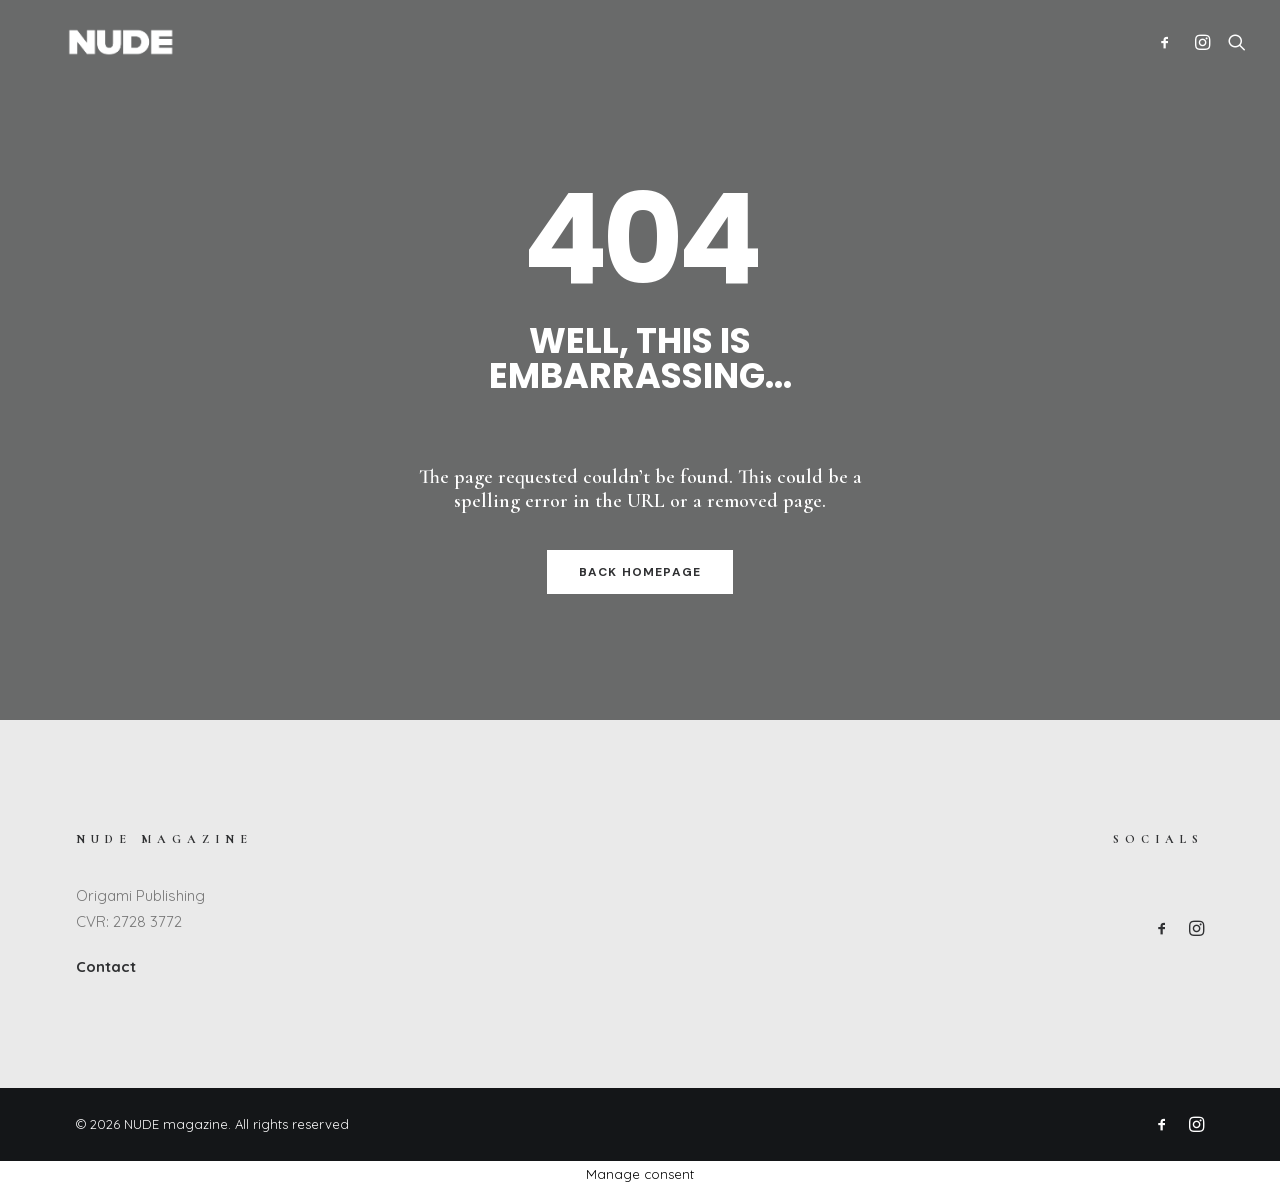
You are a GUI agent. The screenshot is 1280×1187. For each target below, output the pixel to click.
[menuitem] (1169, 42)
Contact (106, 966)
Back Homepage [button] (640, 572)
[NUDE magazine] (88, 42)
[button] (1169, 42)
